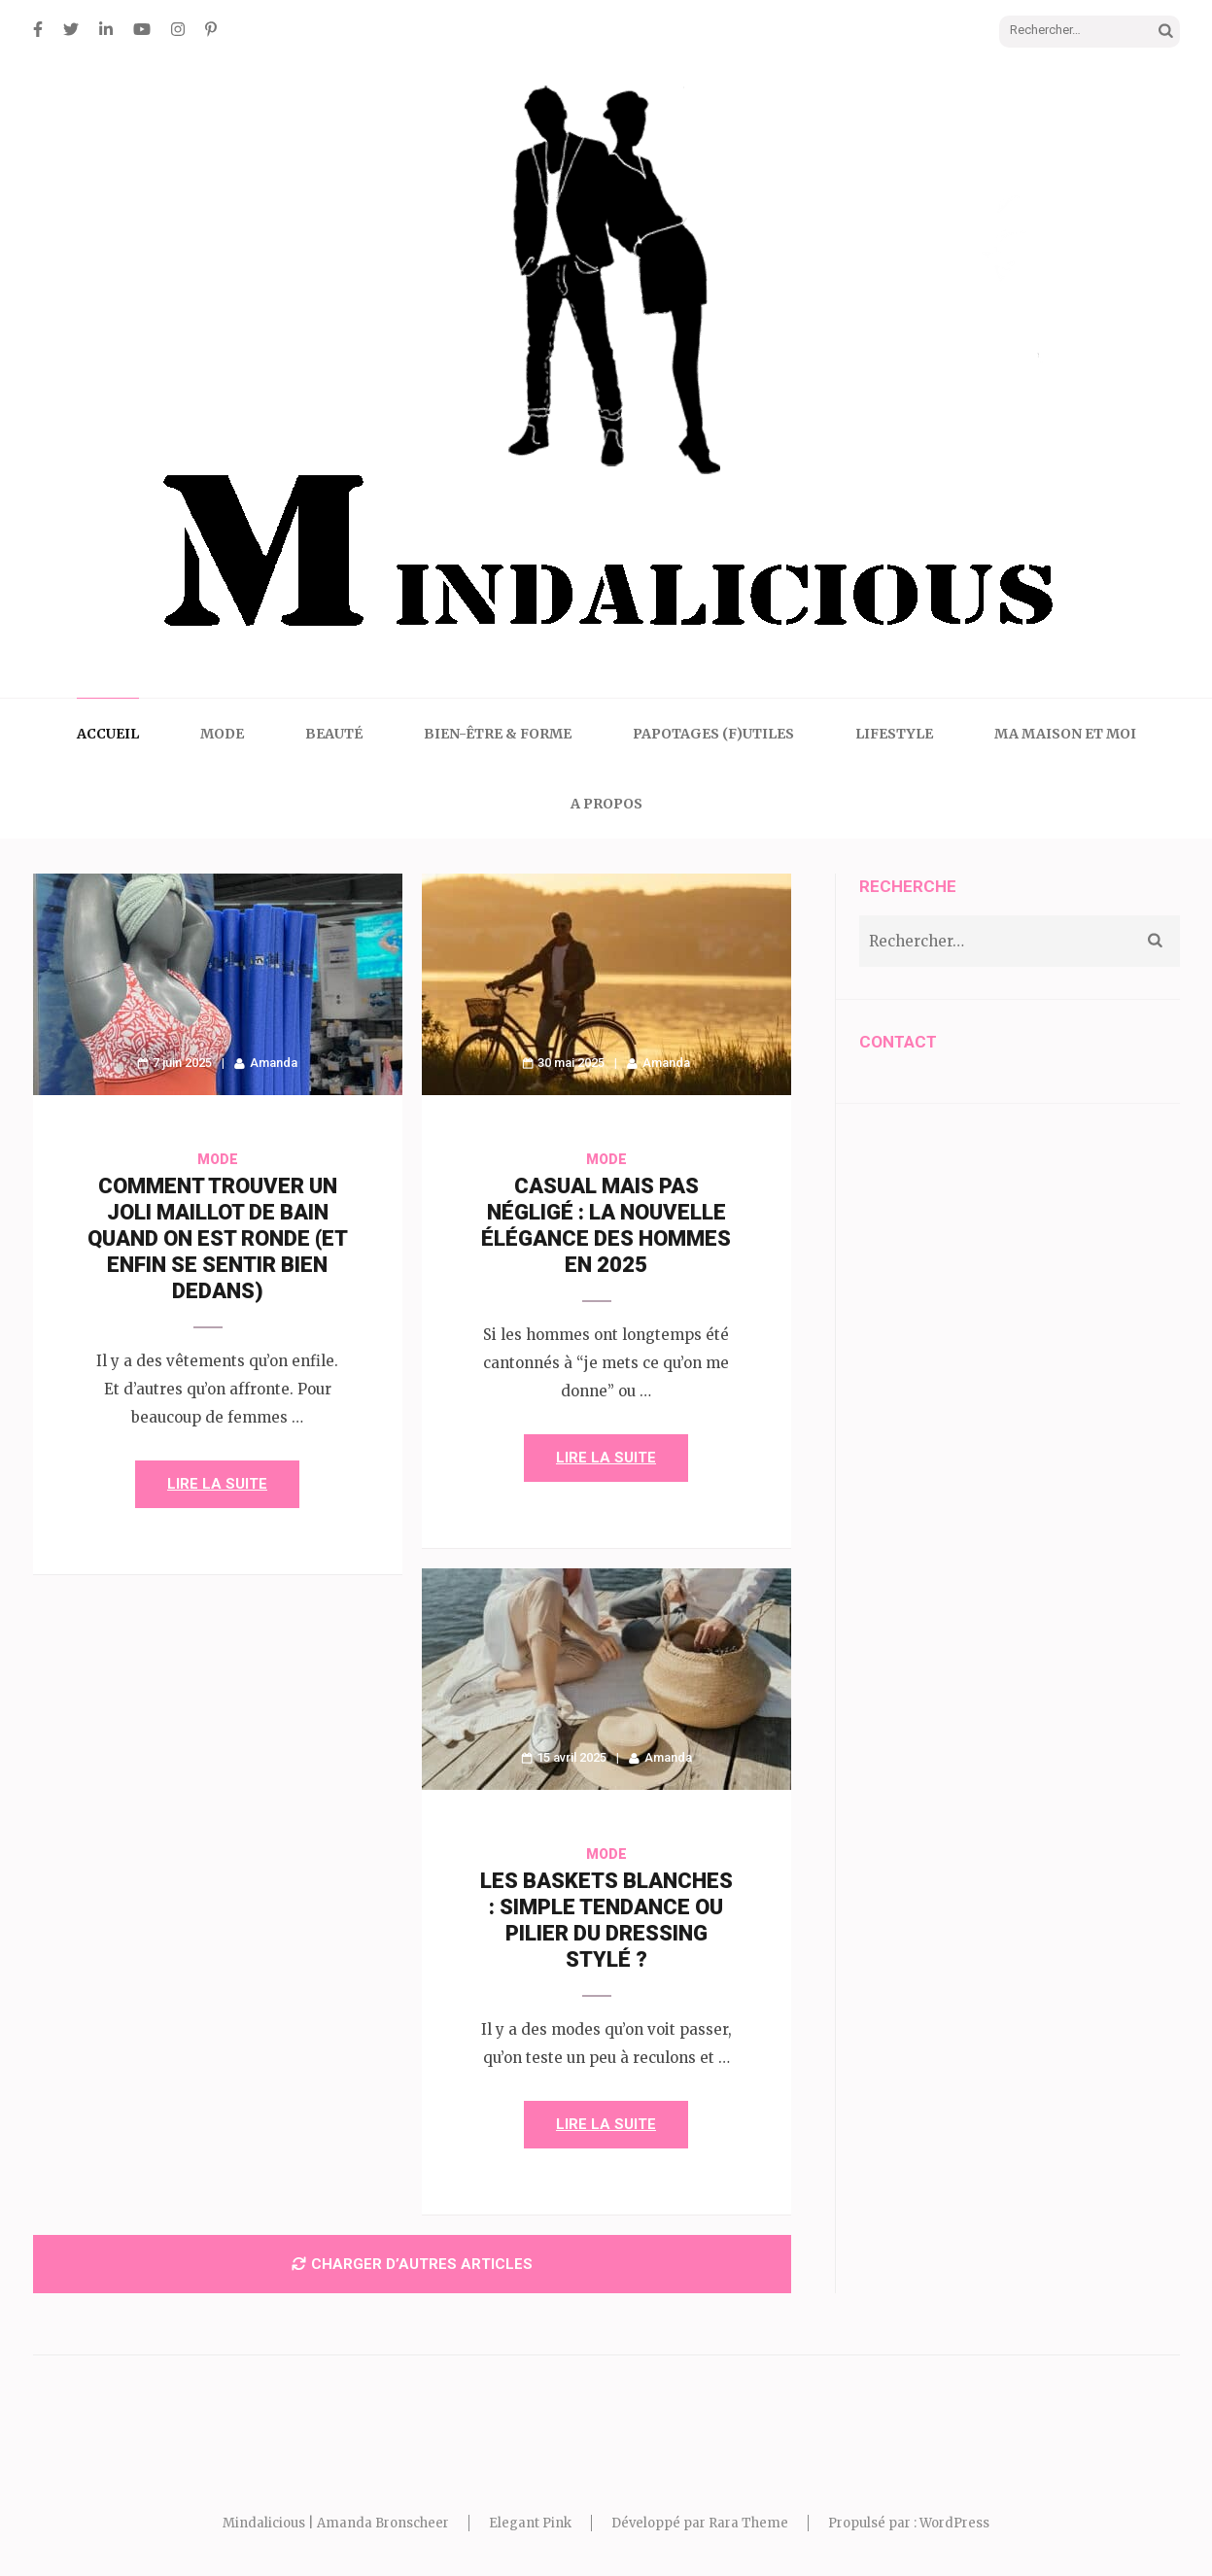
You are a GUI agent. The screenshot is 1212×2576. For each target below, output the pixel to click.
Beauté (334, 733)
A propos (606, 803)
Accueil (108, 733)
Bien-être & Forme (497, 733)
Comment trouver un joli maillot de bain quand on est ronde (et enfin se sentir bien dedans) (217, 1238)
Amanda (273, 1062)
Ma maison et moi (1065, 733)
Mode (222, 733)
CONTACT (898, 1041)
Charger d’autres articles (412, 2264)
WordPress (954, 2523)
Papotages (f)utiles (713, 733)
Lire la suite (217, 1484)
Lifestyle (894, 733)
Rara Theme (748, 2523)
